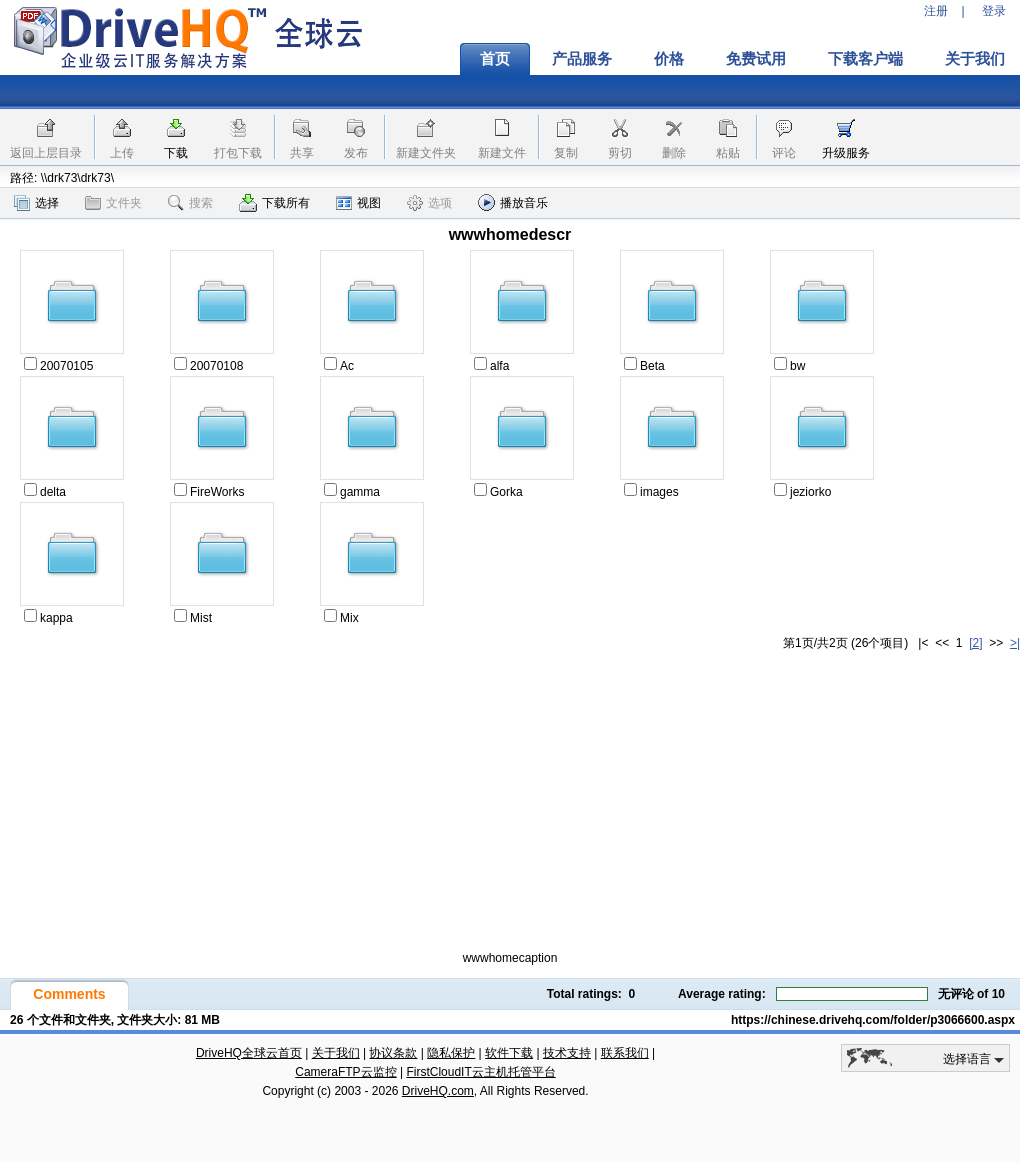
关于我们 (336, 1053)
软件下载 (509, 1053)
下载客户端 (865, 59)
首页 (495, 59)
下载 (176, 153)
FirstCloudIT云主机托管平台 (480, 1072)
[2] (975, 643)
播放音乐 (513, 202)
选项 (429, 203)
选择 (36, 203)
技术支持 (567, 1053)
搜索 (190, 203)
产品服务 (582, 59)
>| (1015, 643)
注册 (936, 11)
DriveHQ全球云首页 (249, 1053)
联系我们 (625, 1053)
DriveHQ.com (438, 1091)
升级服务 (846, 153)
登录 (994, 11)
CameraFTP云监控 (345, 1072)
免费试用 (756, 59)
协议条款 (393, 1053)
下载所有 (274, 203)
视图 (358, 203)
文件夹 (113, 203)
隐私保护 (451, 1053)
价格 (669, 59)
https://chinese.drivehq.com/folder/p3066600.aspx (873, 1020)
